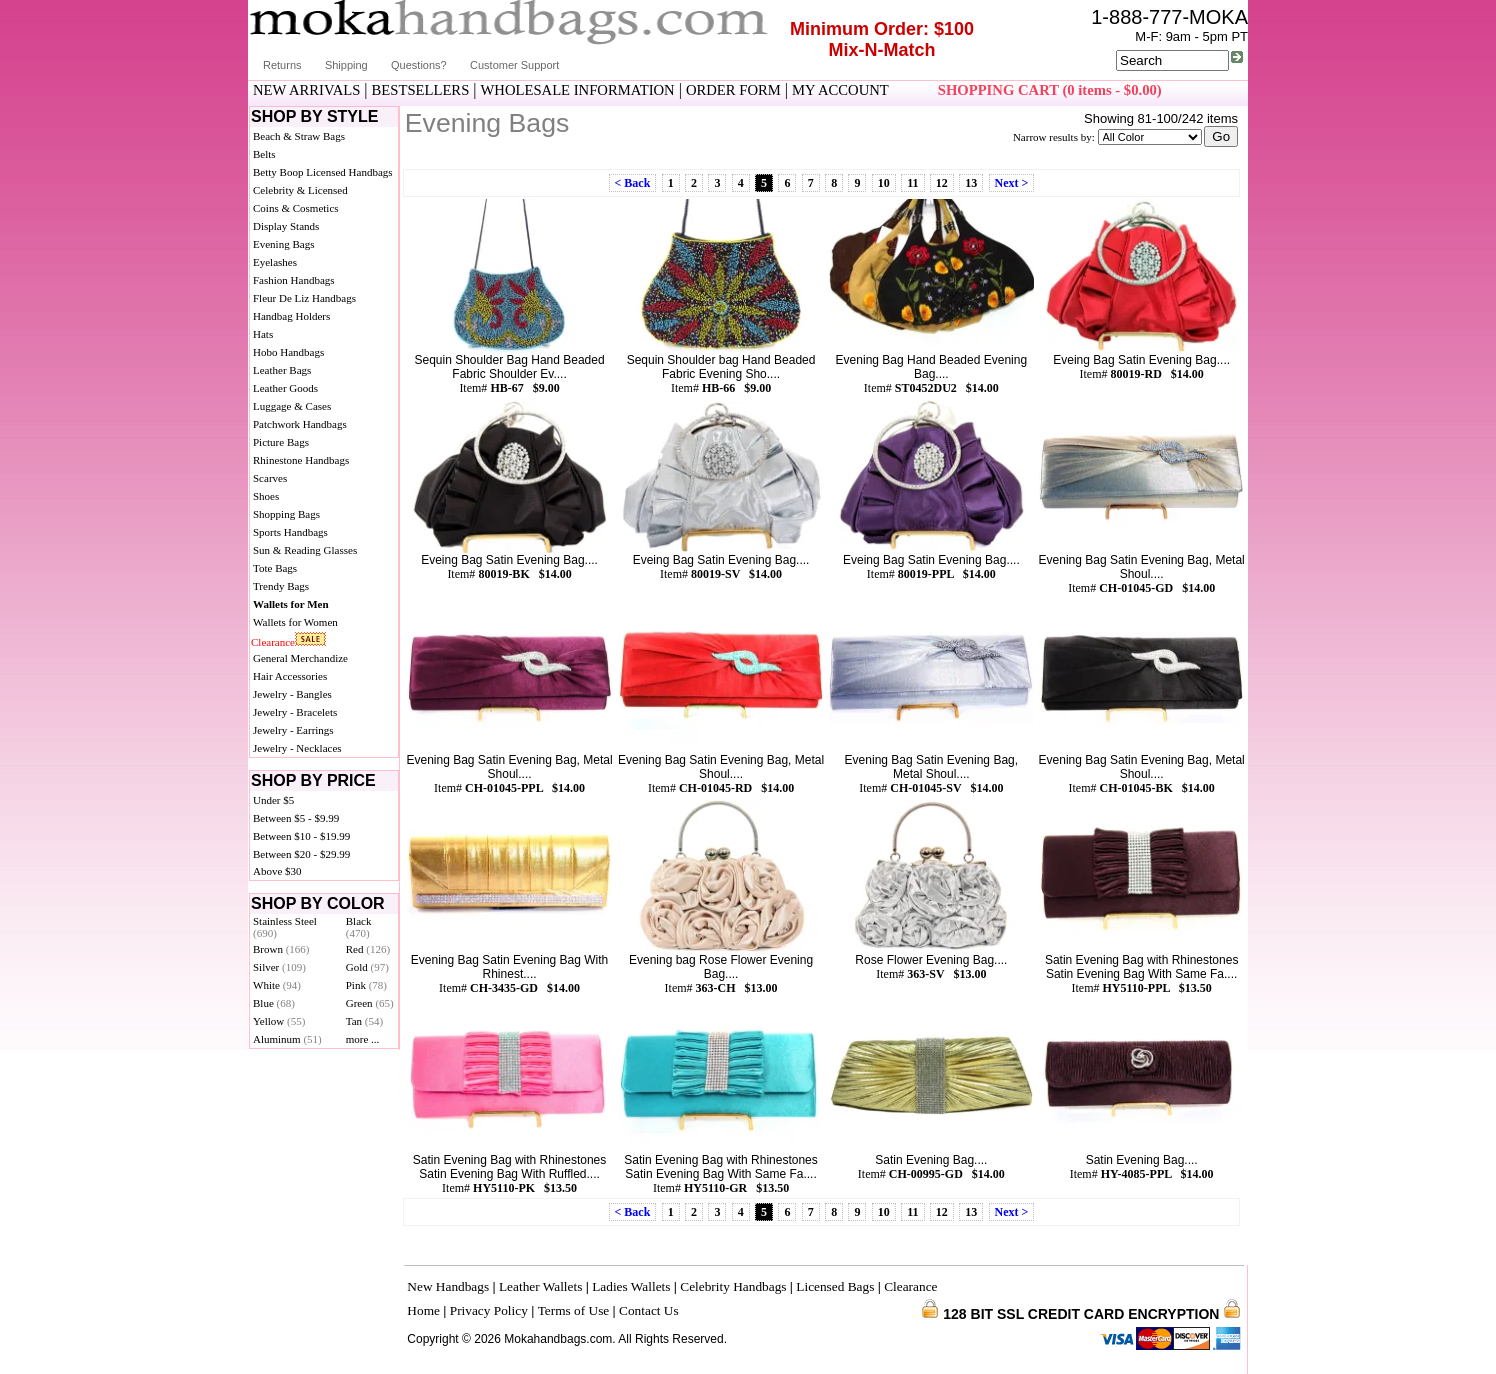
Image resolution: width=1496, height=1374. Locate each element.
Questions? (419, 65)
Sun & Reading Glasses (305, 550)
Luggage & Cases (292, 406)
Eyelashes (275, 262)
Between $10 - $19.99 (301, 836)
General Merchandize (300, 658)
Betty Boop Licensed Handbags (323, 172)
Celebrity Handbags (733, 1286)
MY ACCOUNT (840, 90)
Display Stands (286, 226)
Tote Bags (275, 568)
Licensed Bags (835, 1286)
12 (942, 183)
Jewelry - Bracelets (295, 712)
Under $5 (273, 800)
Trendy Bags (281, 586)
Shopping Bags (286, 514)
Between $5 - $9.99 (296, 818)
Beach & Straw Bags (299, 136)
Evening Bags (283, 244)
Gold (367, 967)
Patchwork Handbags (300, 424)
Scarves (270, 478)
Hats (263, 334)
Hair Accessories (290, 676)
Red (368, 949)
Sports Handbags (290, 532)
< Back (633, 183)
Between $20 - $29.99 (301, 854)
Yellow (279, 1021)
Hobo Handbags (288, 352)
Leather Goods (285, 388)
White (277, 985)
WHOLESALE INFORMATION (578, 90)
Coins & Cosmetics (296, 208)
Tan (364, 1021)
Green (370, 1003)
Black (359, 927)
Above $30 (277, 871)
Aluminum (287, 1039)
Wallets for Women (295, 622)
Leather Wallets (540, 1286)
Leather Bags (282, 370)
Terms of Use (574, 1310)
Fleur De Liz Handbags (304, 298)
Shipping (346, 65)
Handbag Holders (291, 316)
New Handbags (448, 1286)
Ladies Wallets (631, 1286)
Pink (366, 985)
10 (884, 183)
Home (423, 1310)
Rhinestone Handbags (301, 460)
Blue (274, 1003)
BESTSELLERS (421, 90)
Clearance (273, 642)
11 (912, 183)
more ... (363, 1039)
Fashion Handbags (294, 280)
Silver (279, 967)
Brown (281, 949)
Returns (282, 65)
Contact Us (649, 1310)
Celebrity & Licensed (300, 190)
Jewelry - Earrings (293, 730)
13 (971, 183)
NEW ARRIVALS (306, 90)
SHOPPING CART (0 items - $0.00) (1050, 90)
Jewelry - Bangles (292, 694)
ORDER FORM (733, 90)
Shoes (266, 496)
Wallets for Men (291, 604)
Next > (1012, 183)
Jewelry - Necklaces (297, 748)
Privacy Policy (489, 1310)
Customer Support (514, 65)
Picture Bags (281, 442)
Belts (264, 154)
